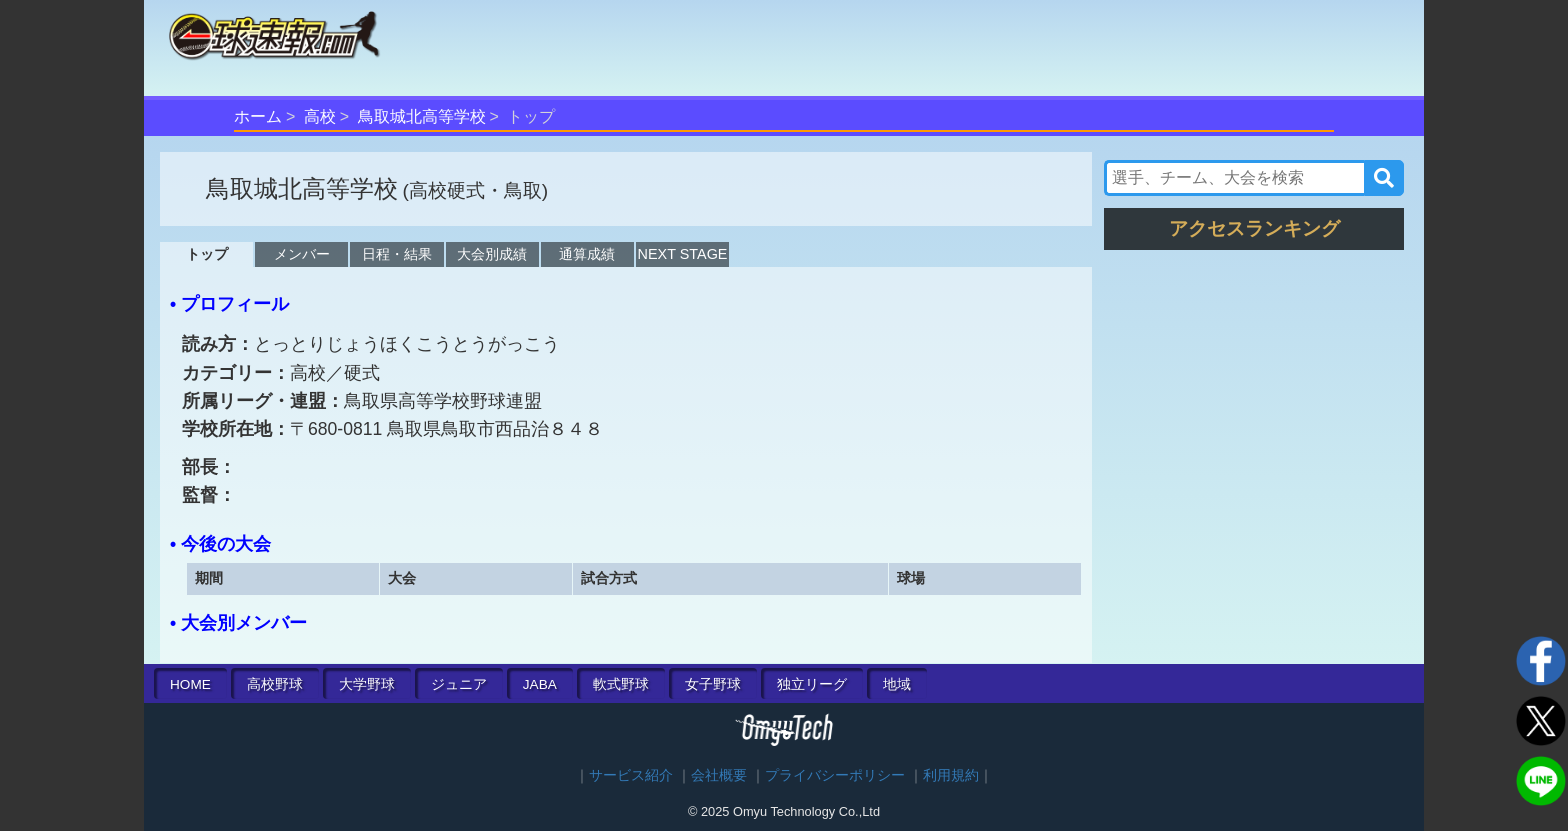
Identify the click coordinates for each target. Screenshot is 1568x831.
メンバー (302, 254)
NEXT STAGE (683, 254)
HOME (190, 684)
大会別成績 (492, 254)
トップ (207, 254)
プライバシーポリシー (835, 775)
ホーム (258, 116)
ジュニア (459, 684)
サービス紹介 (631, 775)
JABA (540, 684)
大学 (367, 684)
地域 (897, 684)
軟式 (621, 684)
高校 (320, 116)
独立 (812, 684)
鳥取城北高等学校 (422, 116)
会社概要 (719, 775)
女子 (713, 684)
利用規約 (951, 775)
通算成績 (587, 254)
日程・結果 (397, 254)
